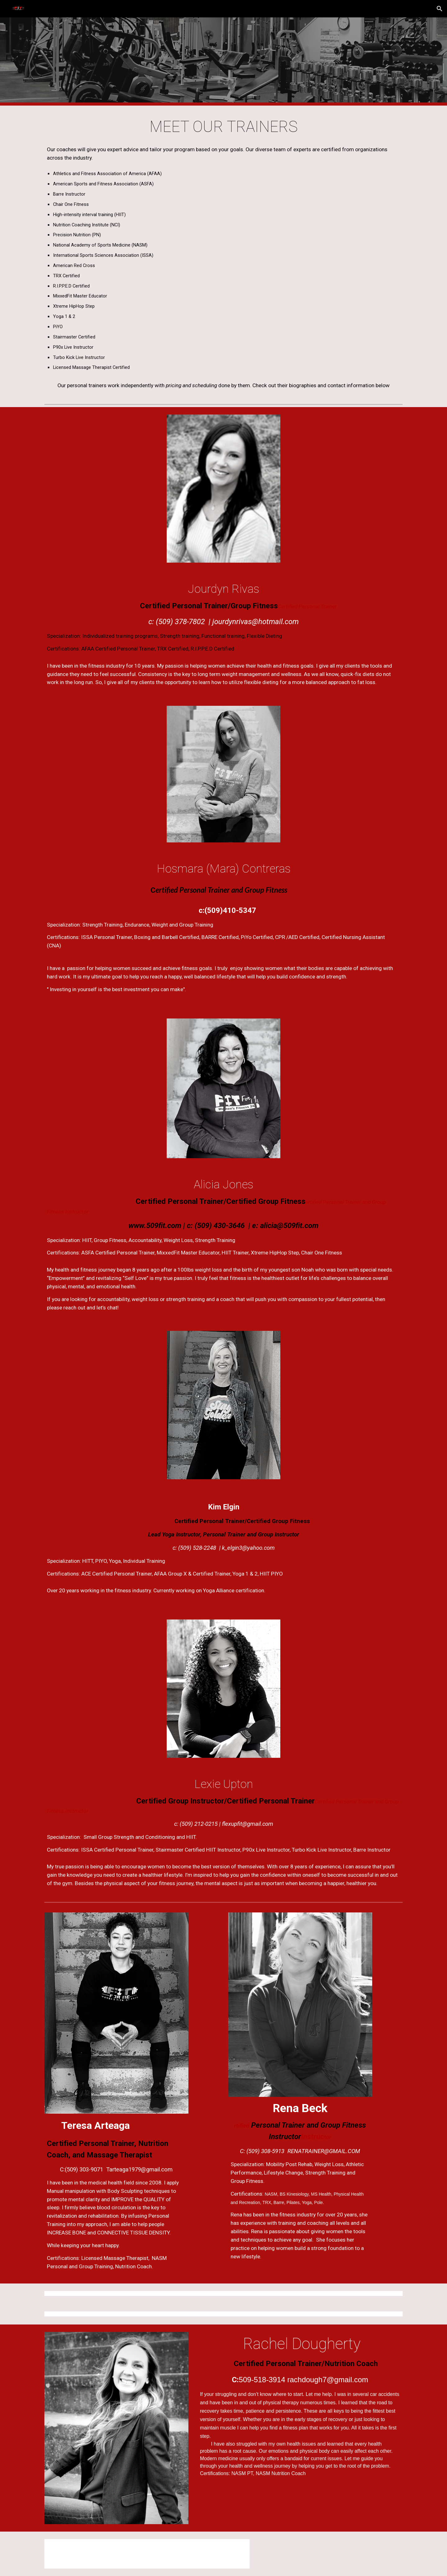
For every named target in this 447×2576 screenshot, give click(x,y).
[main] (223, 127)
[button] (439, 8)
